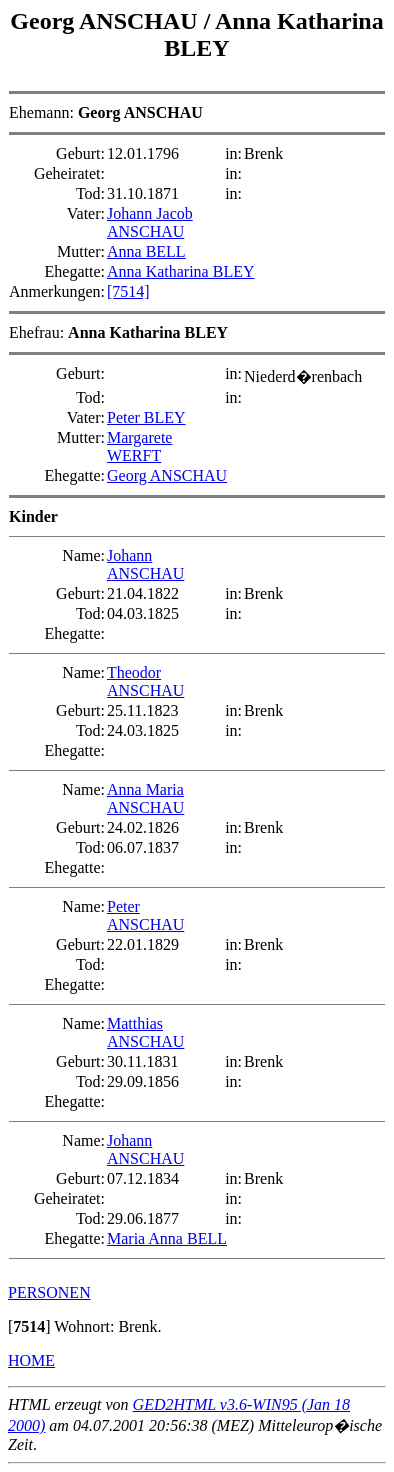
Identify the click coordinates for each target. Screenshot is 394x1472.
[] (29, 1326)
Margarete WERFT (139, 446)
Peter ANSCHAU (145, 915)
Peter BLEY (146, 417)
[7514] (128, 291)
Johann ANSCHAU (145, 564)
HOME (31, 1360)
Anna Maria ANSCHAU (145, 798)
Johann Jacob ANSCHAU (150, 222)
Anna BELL (146, 251)
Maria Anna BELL (167, 1238)
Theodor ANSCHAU (145, 681)
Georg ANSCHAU (106, 21)
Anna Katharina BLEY (181, 271)
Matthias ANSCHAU (145, 1032)
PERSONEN (49, 1292)
